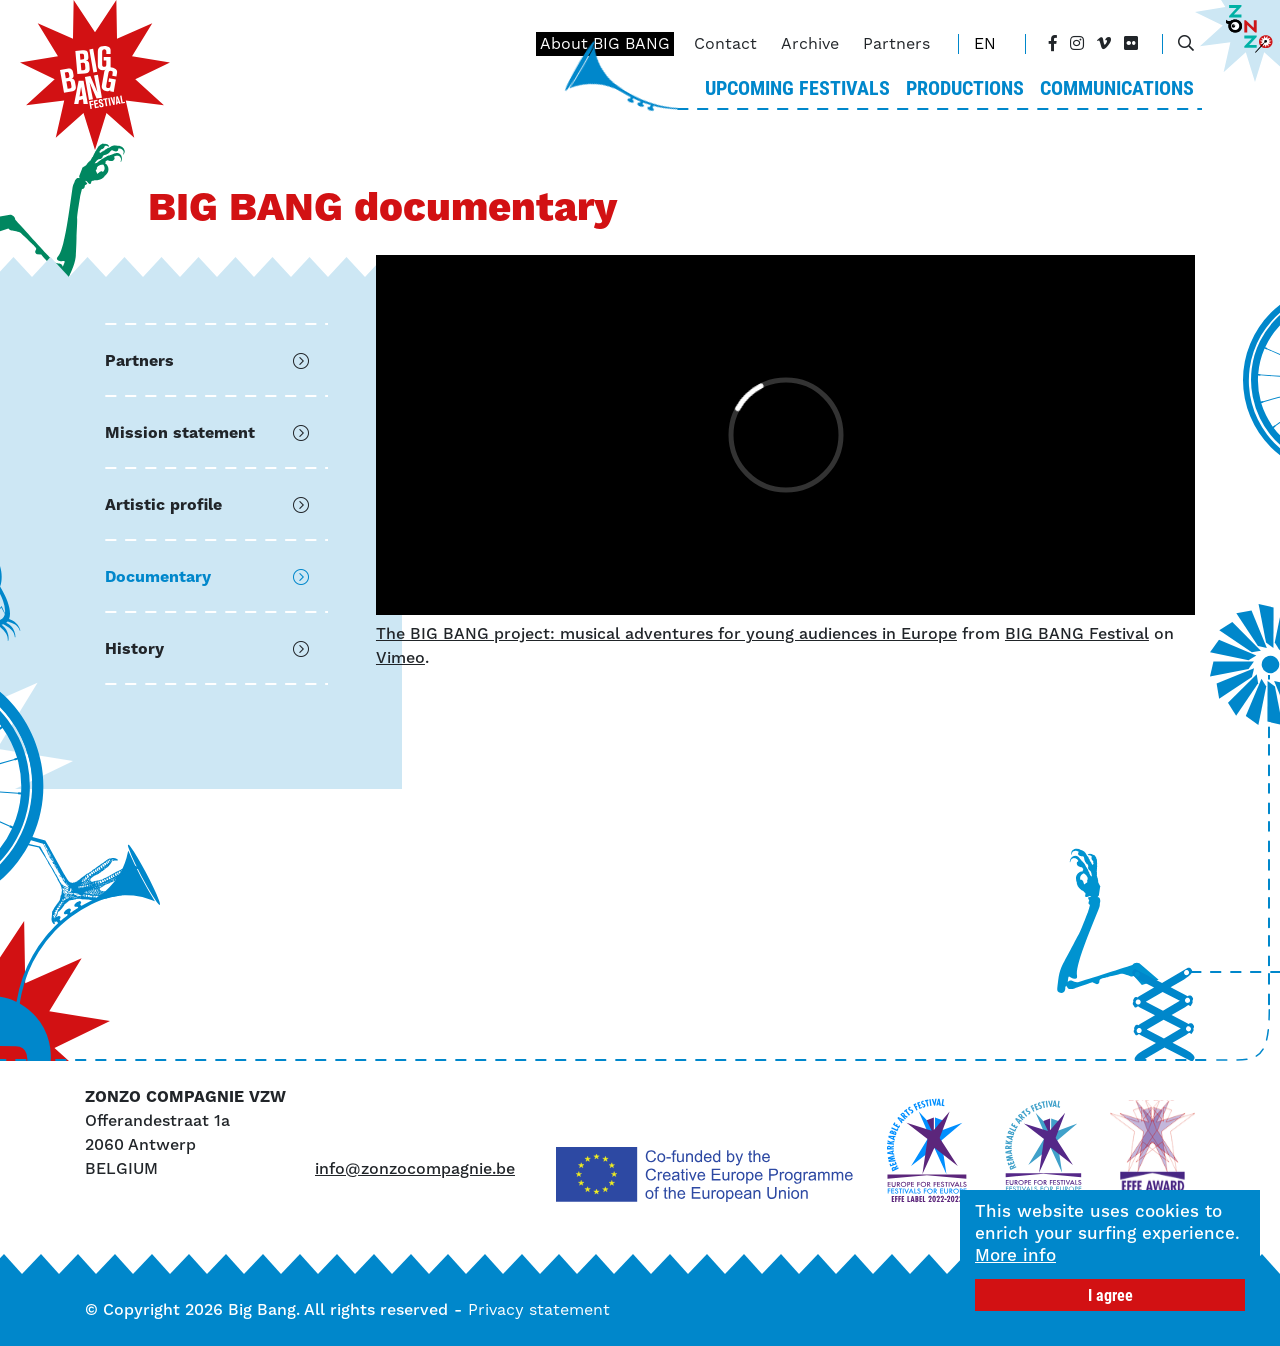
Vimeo (400, 657)
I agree (1110, 1294)
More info (1015, 1255)
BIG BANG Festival (1077, 633)
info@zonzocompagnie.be (415, 1168)
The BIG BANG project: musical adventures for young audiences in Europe (666, 633)
